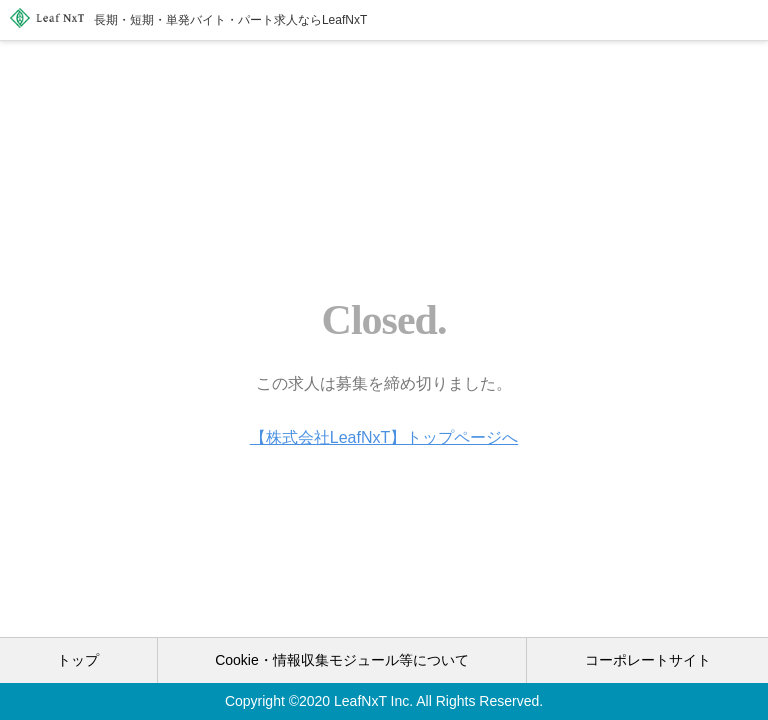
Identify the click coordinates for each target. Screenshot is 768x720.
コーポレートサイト (648, 660)
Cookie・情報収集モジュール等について (342, 660)
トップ (78, 660)
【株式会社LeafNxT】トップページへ (384, 437)
